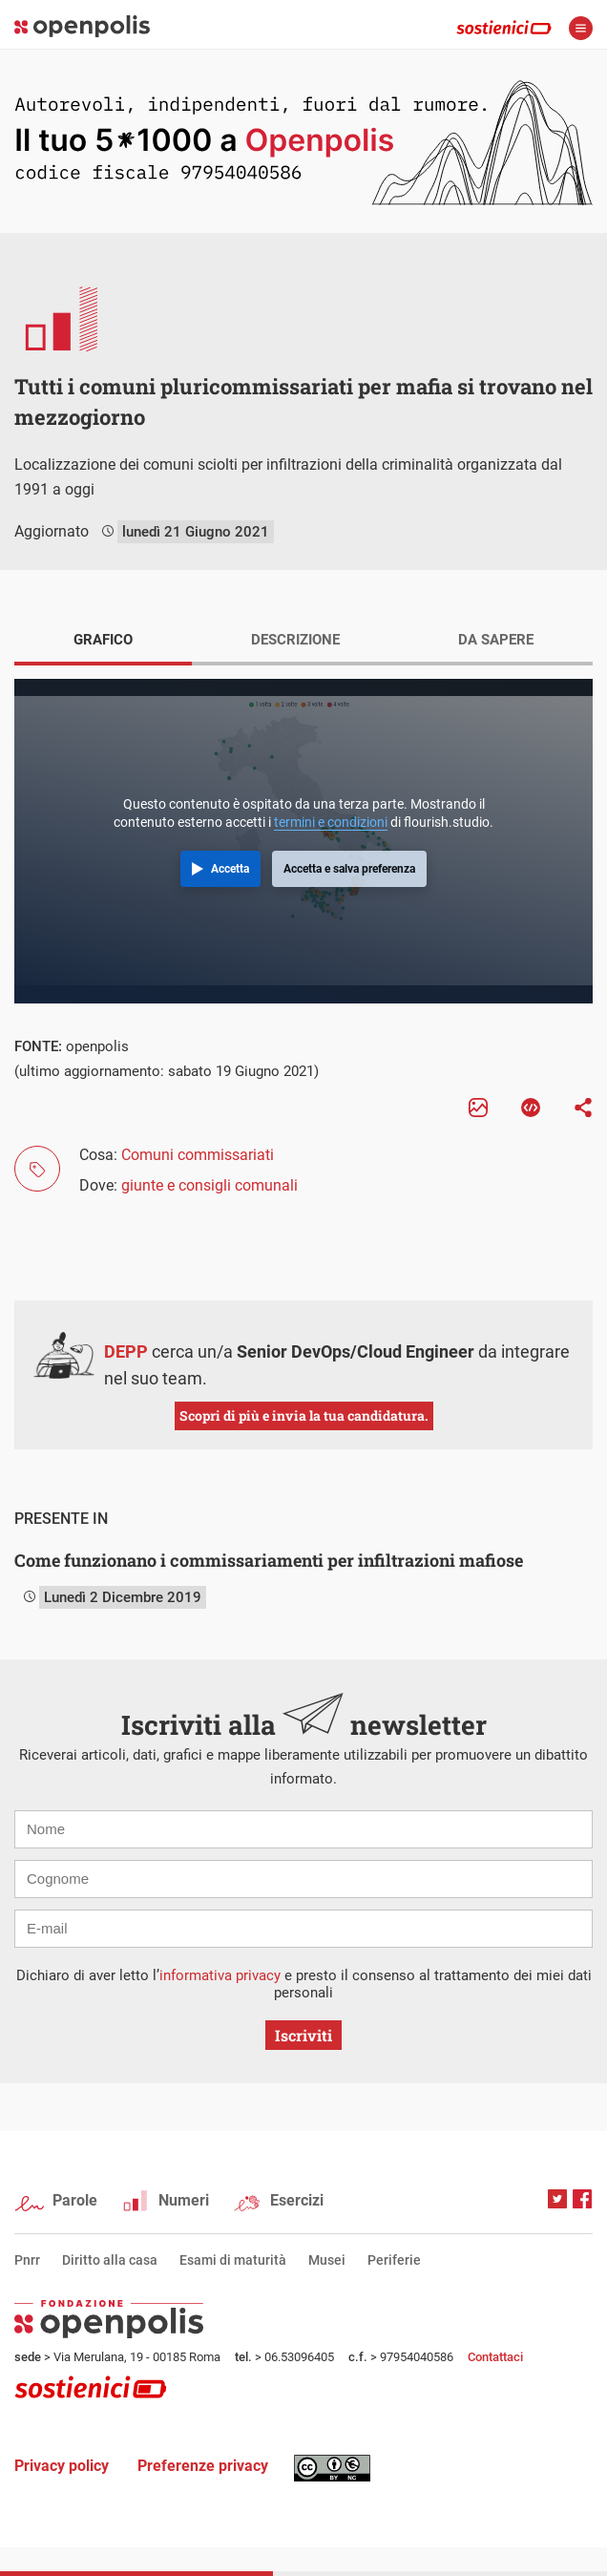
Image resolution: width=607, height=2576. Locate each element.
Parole (74, 2200)
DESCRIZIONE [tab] (295, 639)
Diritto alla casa (109, 2260)
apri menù (581, 28)
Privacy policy (61, 2466)
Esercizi (297, 2200)
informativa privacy (220, 1975)
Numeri (183, 2200)
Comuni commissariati (197, 1155)
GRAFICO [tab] (103, 639)
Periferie (394, 2260)
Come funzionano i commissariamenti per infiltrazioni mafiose (268, 1560)
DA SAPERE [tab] (496, 639)
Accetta (230, 869)
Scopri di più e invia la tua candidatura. (304, 1415)
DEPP (126, 1351)
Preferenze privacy (202, 2466)
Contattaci (495, 2357)
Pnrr (27, 2260)
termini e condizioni (330, 822)
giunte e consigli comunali (209, 1185)
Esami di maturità (232, 2260)
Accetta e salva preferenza (349, 869)
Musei (326, 2260)
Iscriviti (303, 2035)
